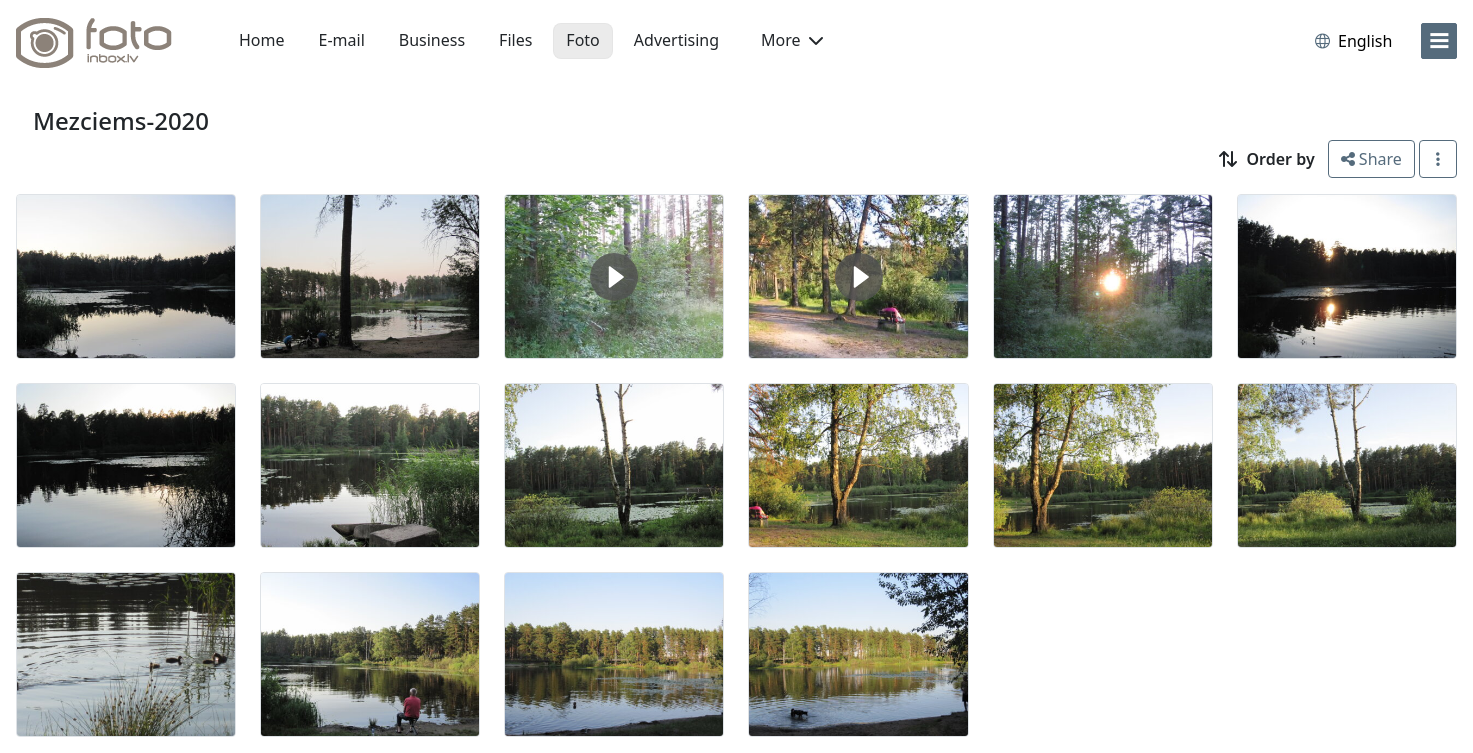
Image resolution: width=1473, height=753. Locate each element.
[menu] (1439, 41)
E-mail (342, 40)
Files (515, 40)
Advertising (676, 40)
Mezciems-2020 (121, 120)
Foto (582, 40)
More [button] (792, 40)
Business (432, 40)
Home (262, 40)
